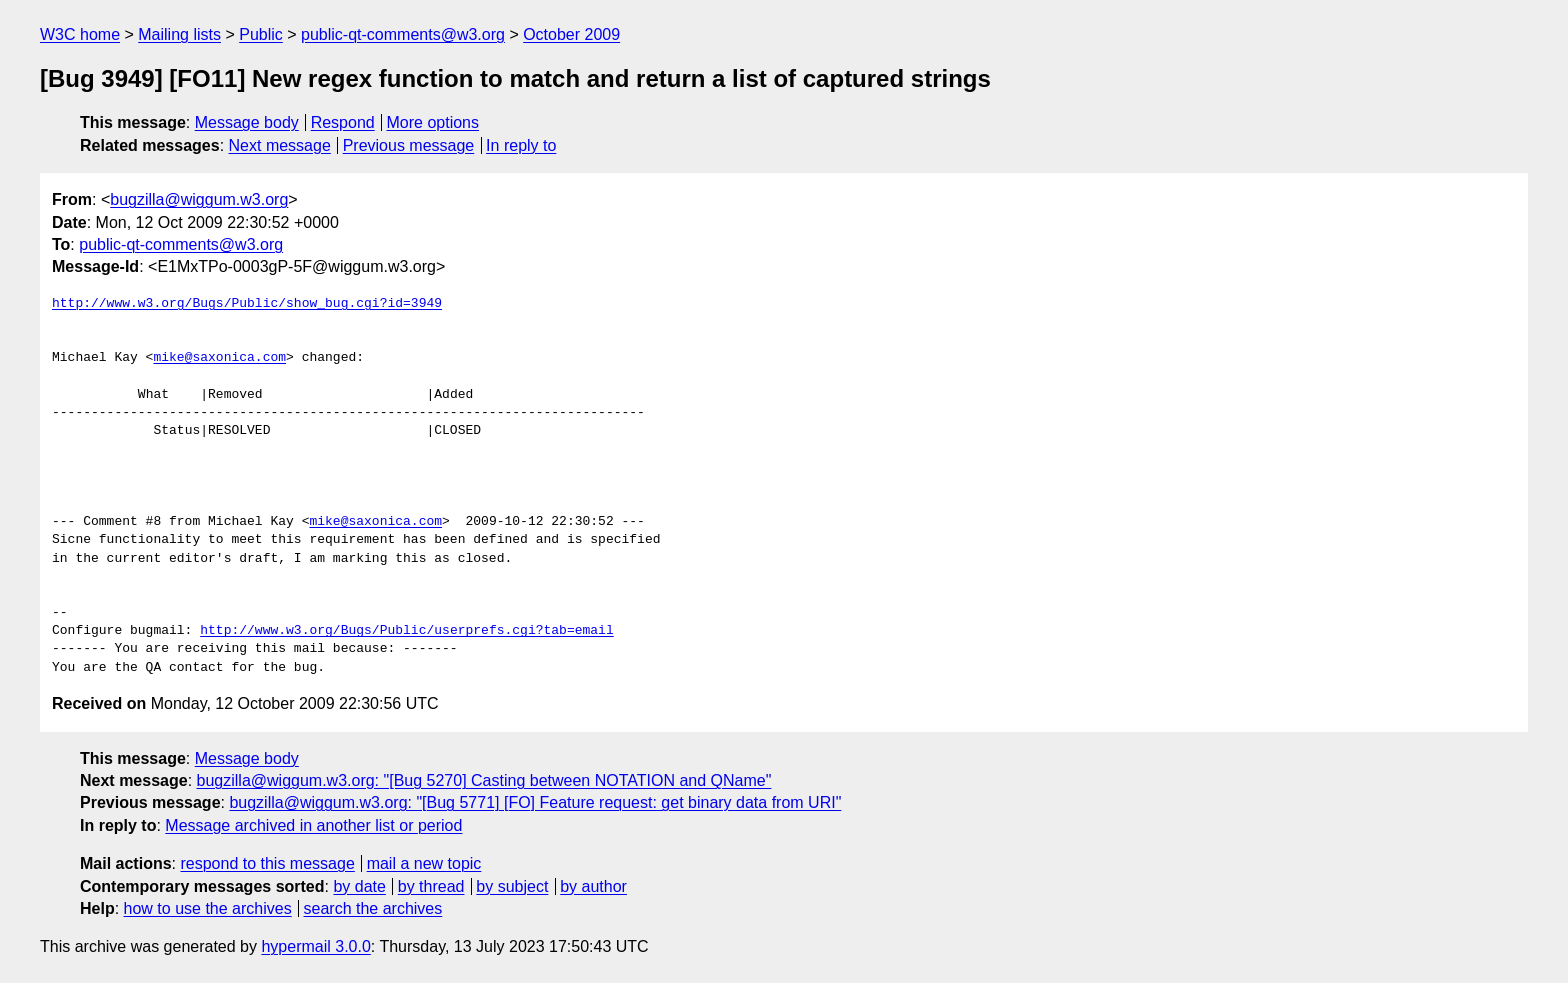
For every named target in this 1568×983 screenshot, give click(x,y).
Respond (343, 122)
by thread (431, 886)
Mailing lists (179, 34)
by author (593, 886)
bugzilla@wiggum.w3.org (199, 199)
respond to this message (267, 863)
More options (433, 122)
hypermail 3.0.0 (315, 946)
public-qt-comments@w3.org (403, 34)
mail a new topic (424, 863)
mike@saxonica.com (219, 358)
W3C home (80, 34)
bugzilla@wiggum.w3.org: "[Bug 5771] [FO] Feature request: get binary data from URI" (535, 802)
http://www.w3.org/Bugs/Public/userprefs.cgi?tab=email (406, 631)
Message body (247, 122)
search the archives (373, 908)
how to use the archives (208, 908)
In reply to (521, 145)
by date (359, 886)
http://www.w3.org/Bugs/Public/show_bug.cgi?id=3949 (247, 304)
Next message (280, 145)
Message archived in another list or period (313, 825)
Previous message (409, 145)
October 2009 (571, 34)
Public (261, 34)
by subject (512, 886)
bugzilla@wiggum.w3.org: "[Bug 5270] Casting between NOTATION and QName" (484, 780)
